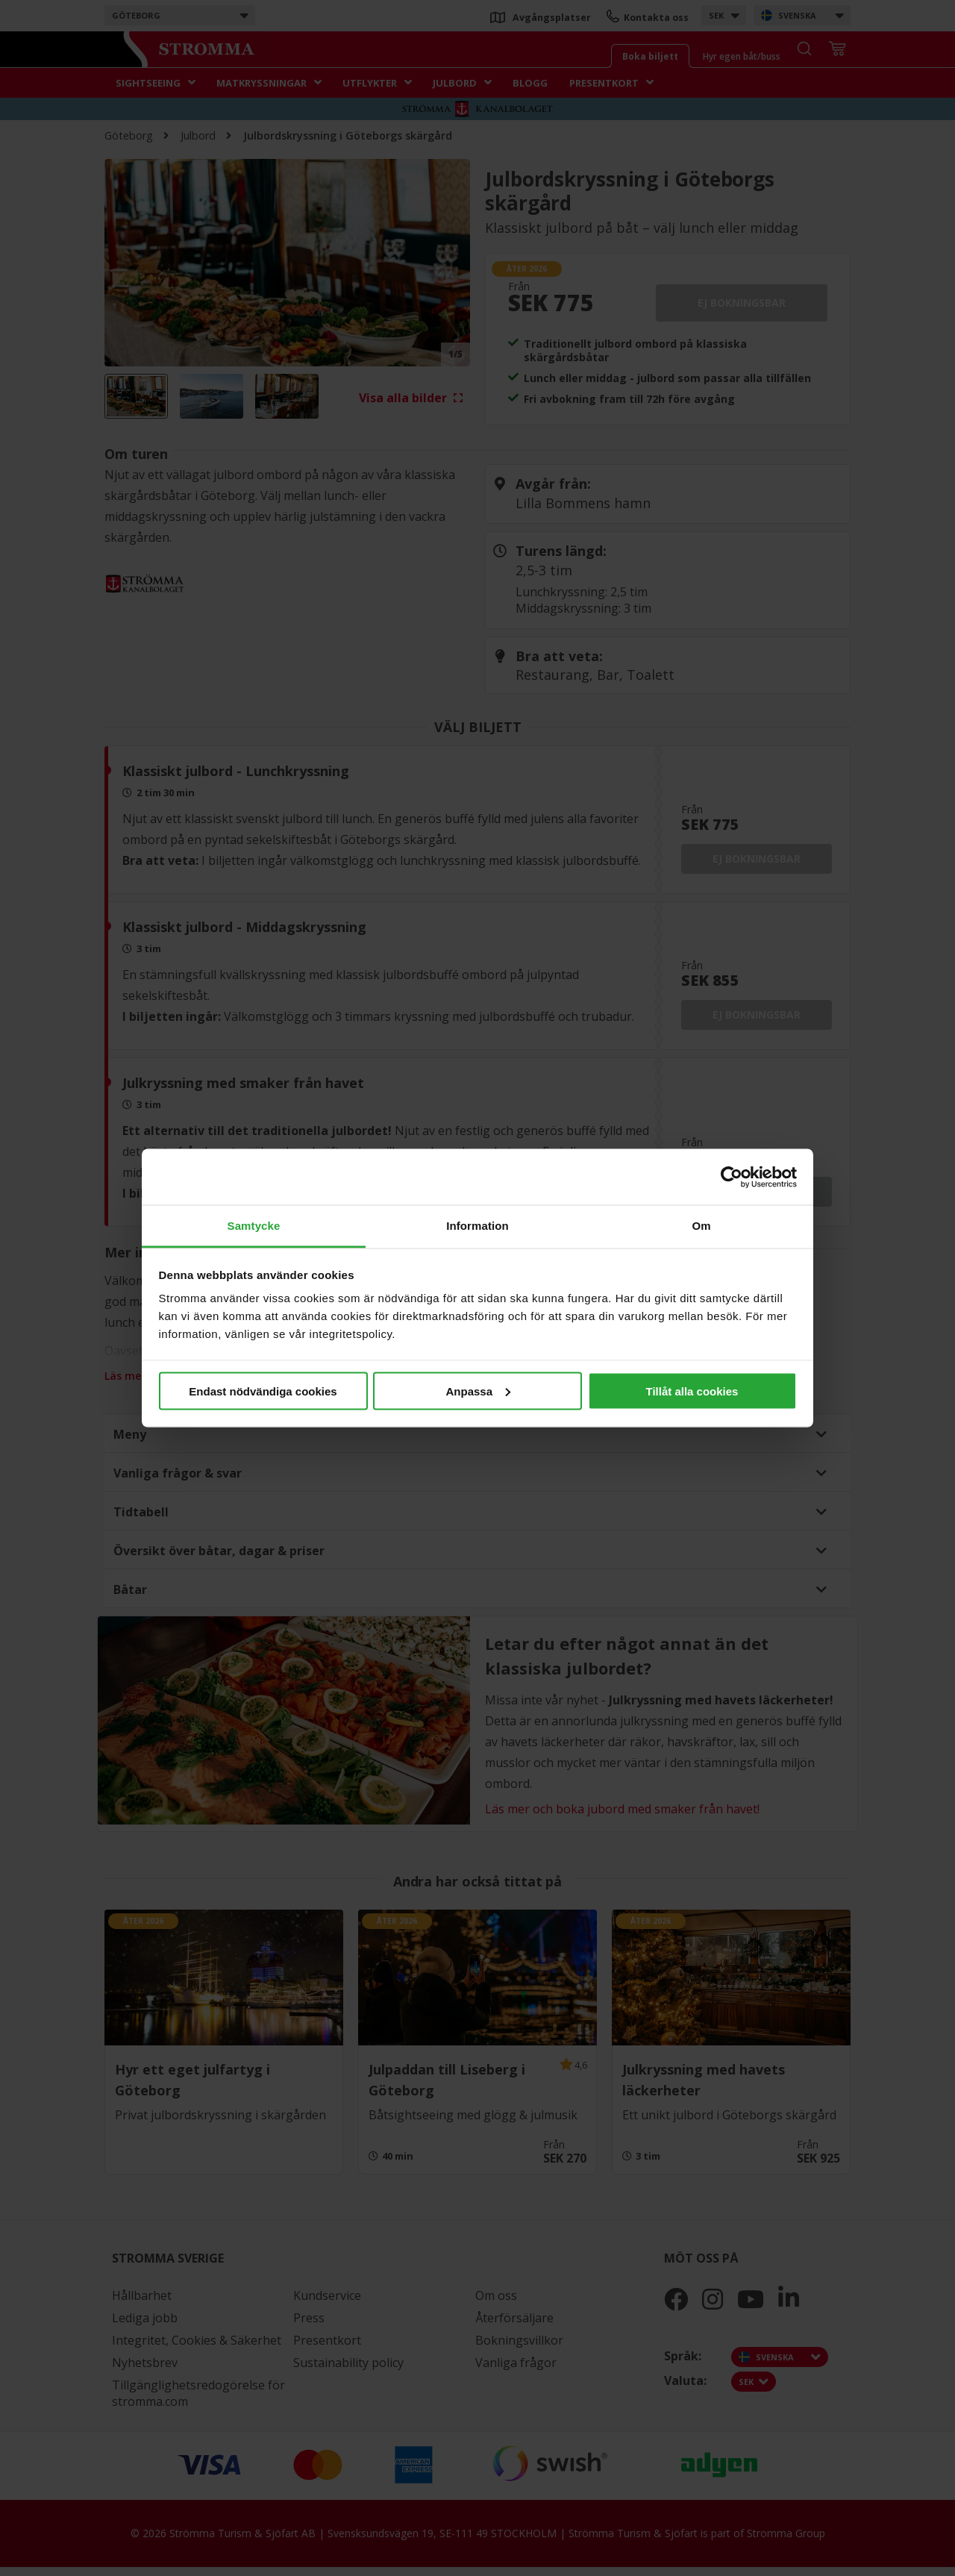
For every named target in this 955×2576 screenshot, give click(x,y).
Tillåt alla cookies (692, 1390)
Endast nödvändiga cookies (262, 1390)
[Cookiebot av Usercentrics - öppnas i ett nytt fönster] (731, 1177)
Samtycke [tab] (254, 1225)
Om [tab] (701, 1225)
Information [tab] (477, 1225)
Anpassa (477, 1390)
